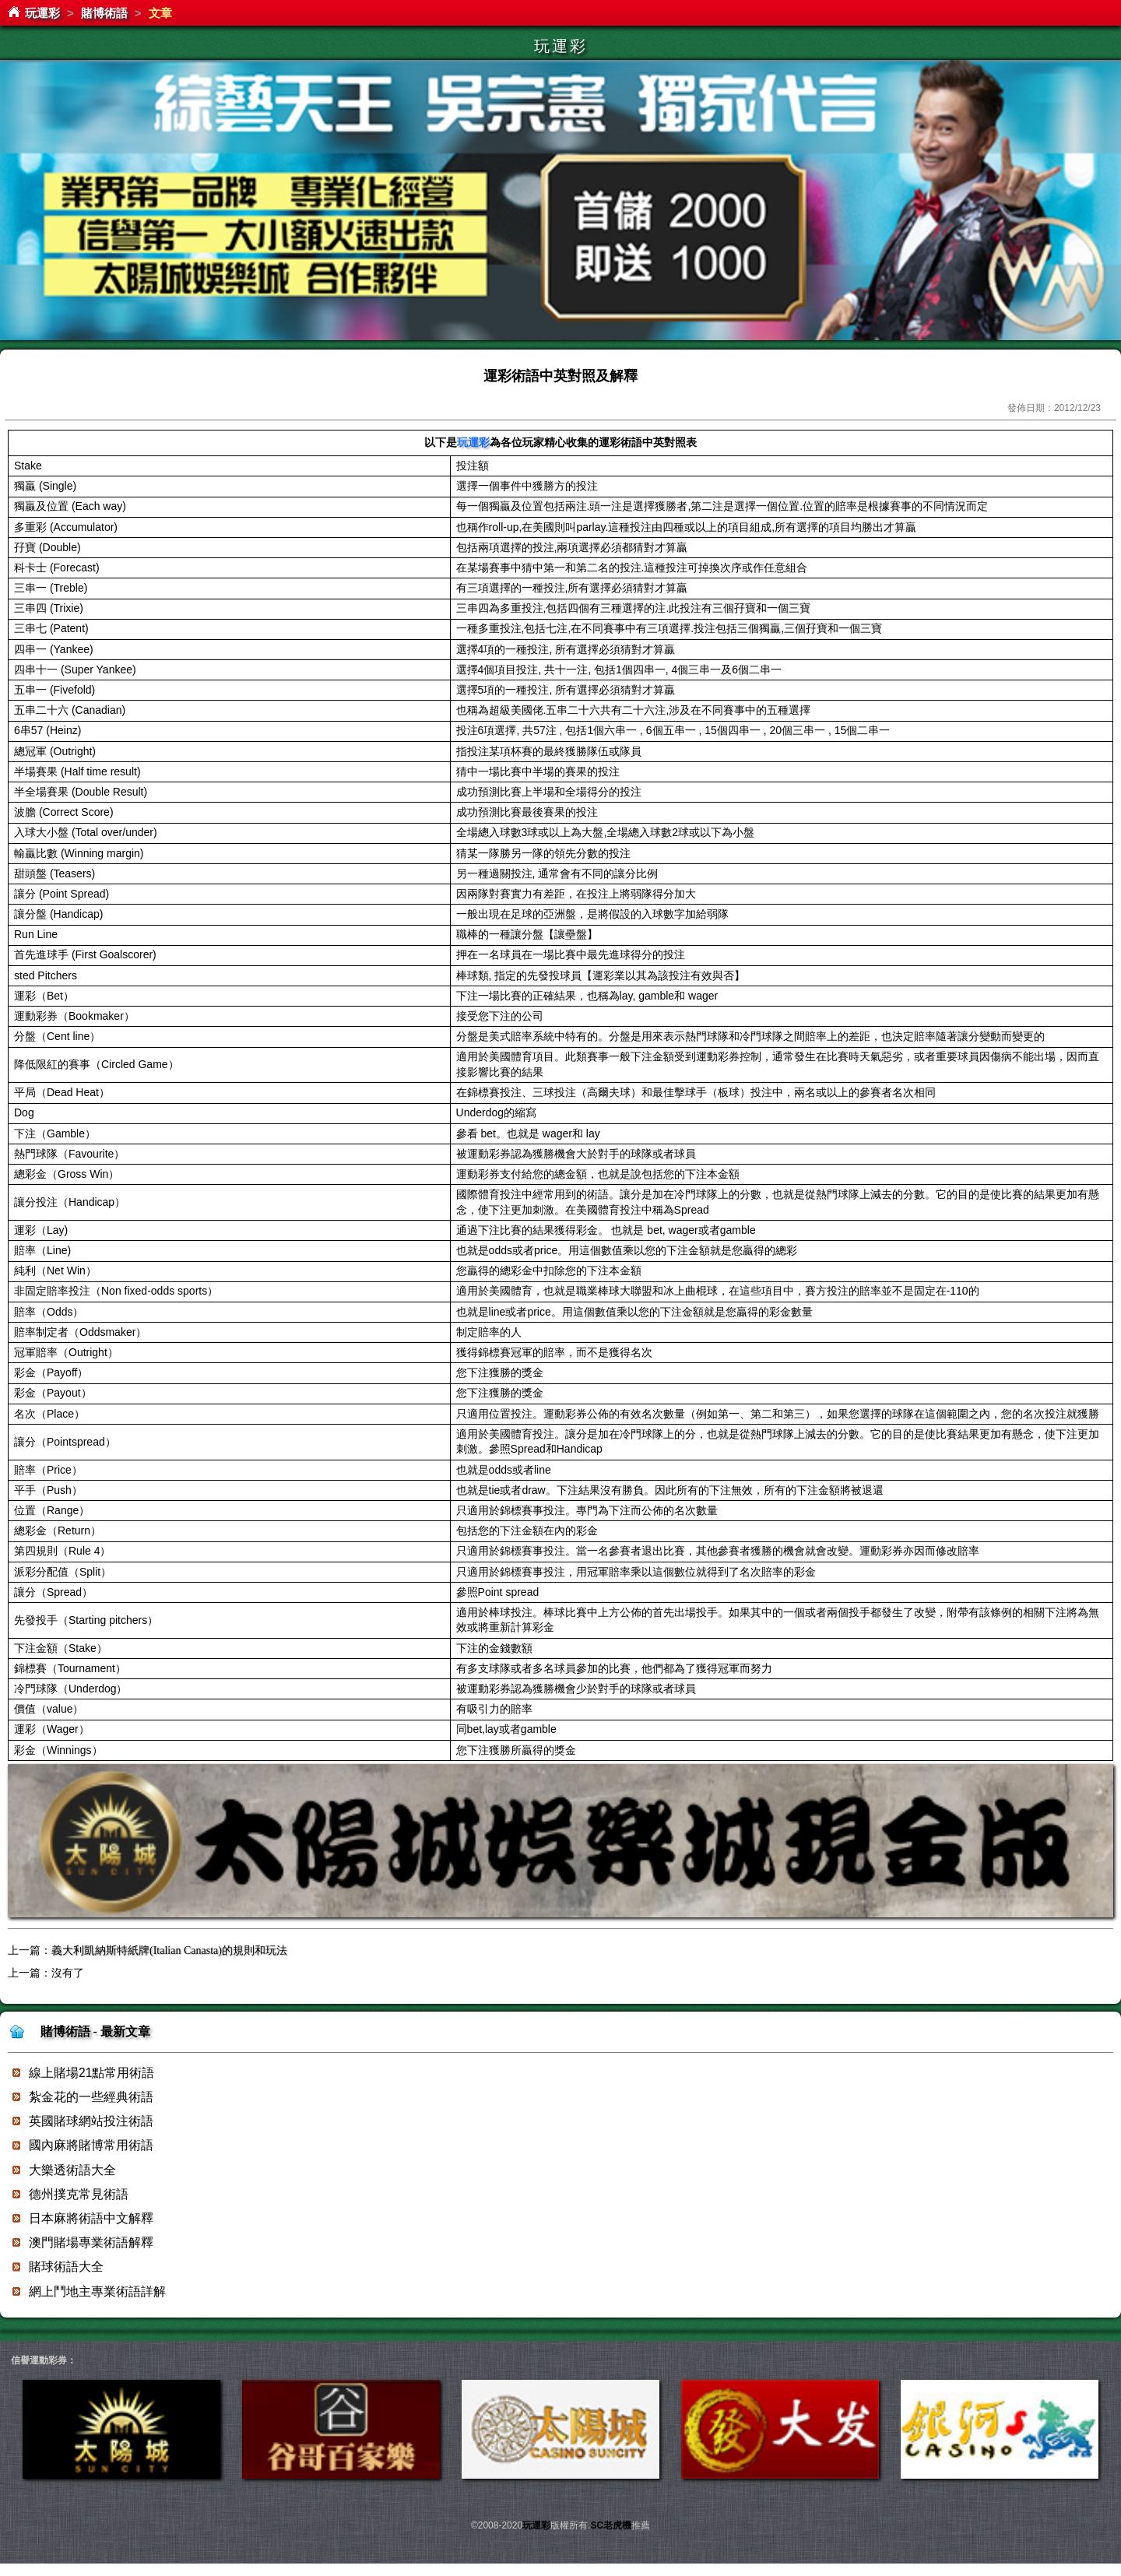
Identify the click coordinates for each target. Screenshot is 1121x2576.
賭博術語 (104, 12)
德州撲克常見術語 (78, 2194)
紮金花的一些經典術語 (91, 2096)
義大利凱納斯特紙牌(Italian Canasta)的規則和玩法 (169, 1950)
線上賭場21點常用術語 (91, 2072)
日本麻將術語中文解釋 (91, 2218)
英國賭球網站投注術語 (91, 2121)
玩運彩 (42, 12)
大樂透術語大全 (72, 2170)
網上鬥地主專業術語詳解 (97, 2291)
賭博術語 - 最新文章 (95, 2031)
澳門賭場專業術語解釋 (91, 2242)
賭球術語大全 (66, 2266)
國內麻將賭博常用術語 (91, 2145)
